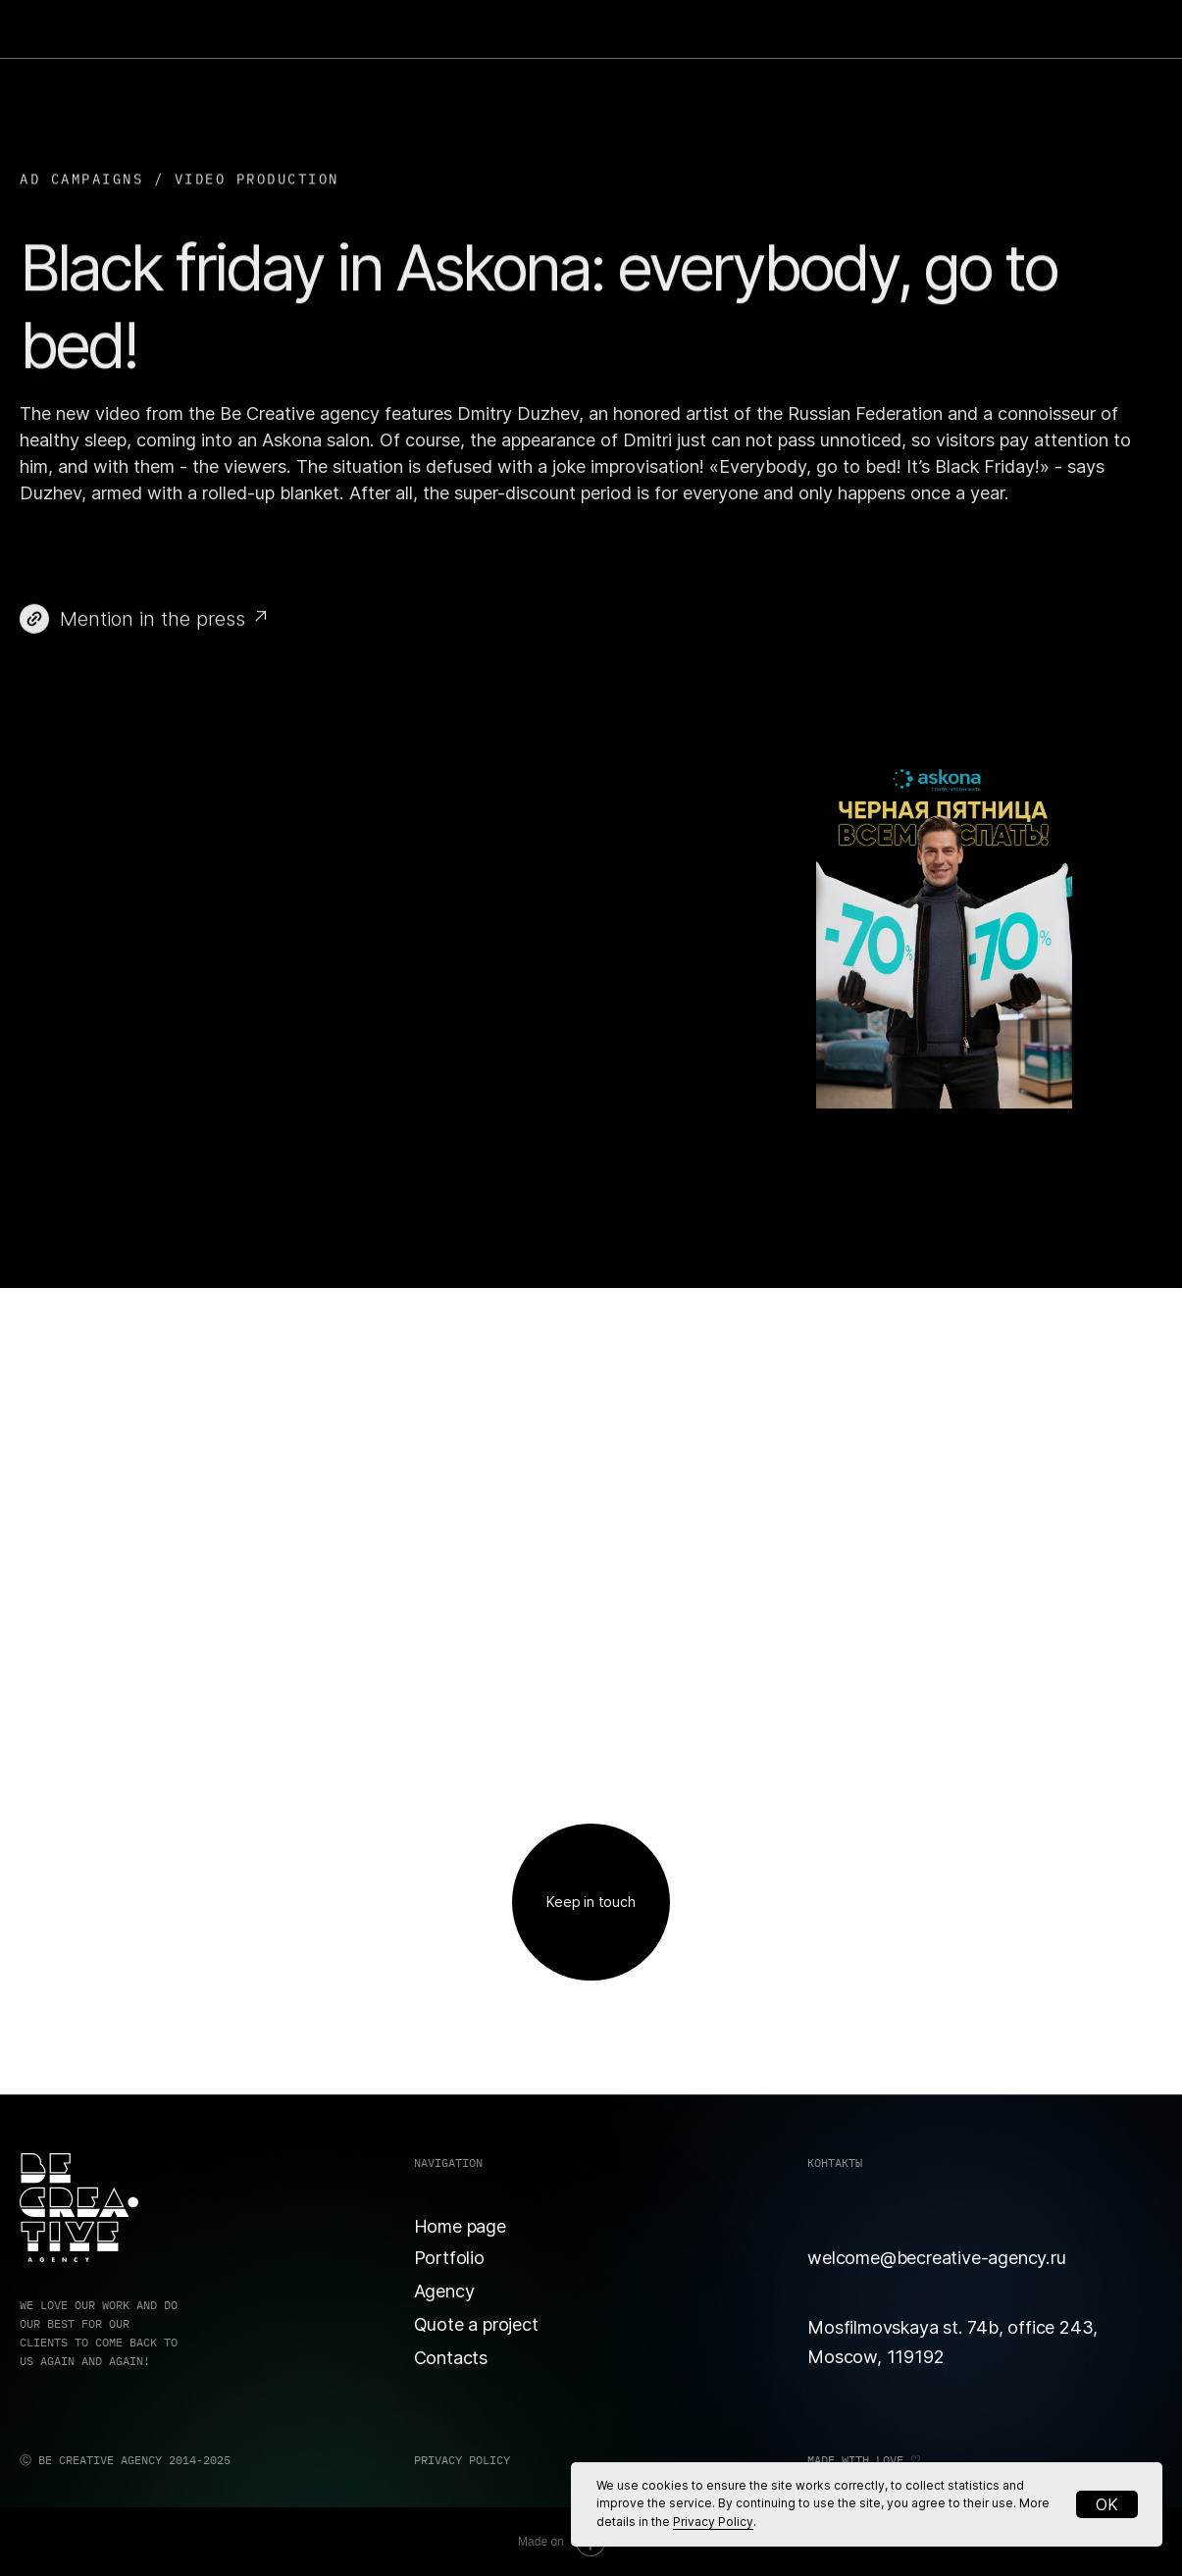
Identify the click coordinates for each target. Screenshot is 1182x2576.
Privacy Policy (713, 2521)
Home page (460, 2226)
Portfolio (449, 2257)
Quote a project (476, 2324)
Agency (444, 2290)
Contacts (451, 2357)
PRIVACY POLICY (462, 2459)
